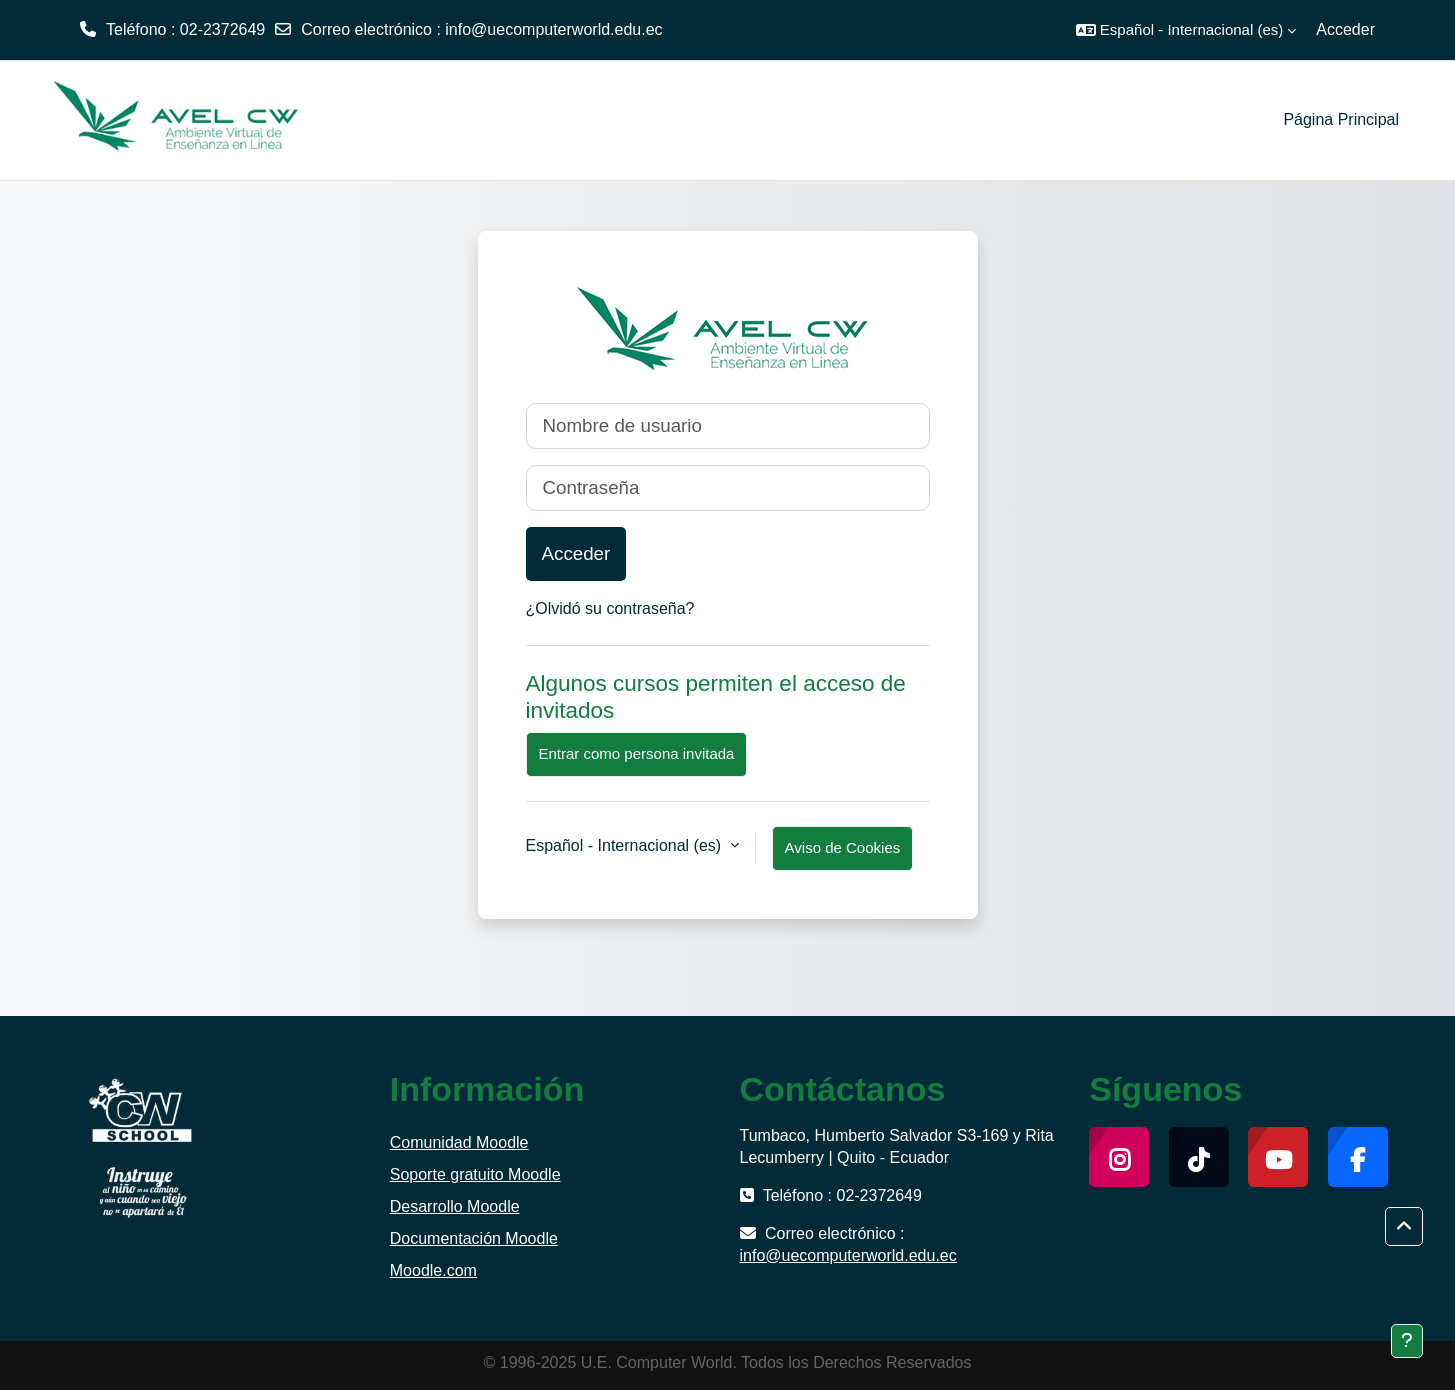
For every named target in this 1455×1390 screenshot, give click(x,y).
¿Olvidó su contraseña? (610, 608)
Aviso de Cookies (843, 847)
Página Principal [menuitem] (1341, 119)
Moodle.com (433, 1270)
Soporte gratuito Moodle (475, 1174)
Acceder (1345, 29)
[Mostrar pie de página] (1407, 1341)
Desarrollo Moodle (455, 1206)
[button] (1186, 30)
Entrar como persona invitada (637, 753)
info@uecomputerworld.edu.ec (553, 29)
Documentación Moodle (474, 1238)
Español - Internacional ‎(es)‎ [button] (626, 845)
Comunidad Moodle (459, 1142)
